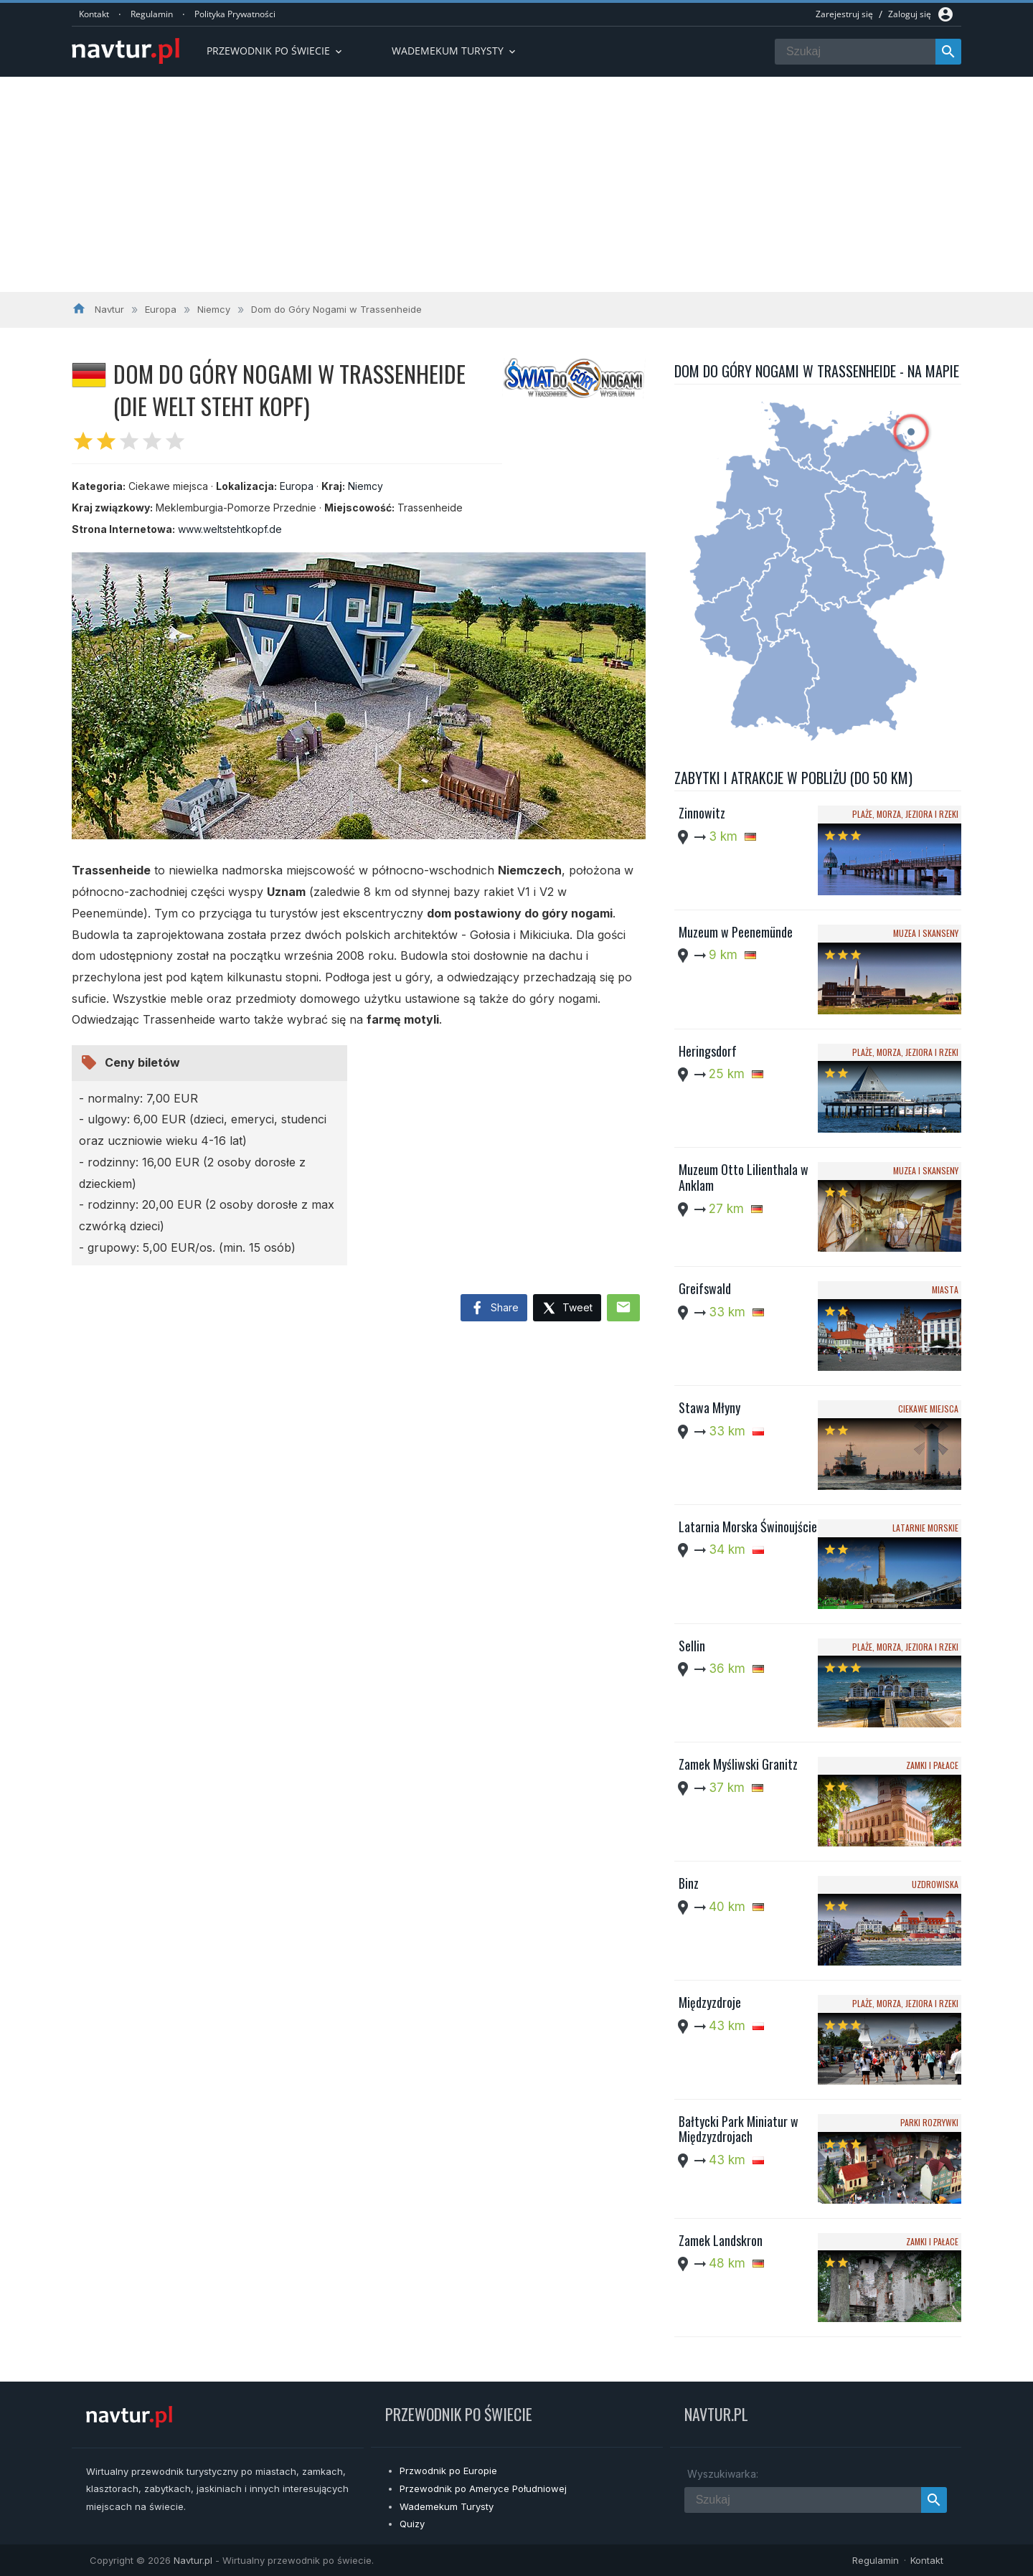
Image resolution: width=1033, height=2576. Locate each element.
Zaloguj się (909, 14)
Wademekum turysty (455, 50)
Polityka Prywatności (234, 14)
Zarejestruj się (844, 14)
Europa (296, 486)
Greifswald (705, 1288)
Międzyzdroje (710, 2002)
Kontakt (94, 14)
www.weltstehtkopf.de (230, 529)
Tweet (567, 1308)
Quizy (412, 2523)
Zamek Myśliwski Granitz (738, 1764)
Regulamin (152, 14)
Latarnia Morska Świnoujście (748, 1526)
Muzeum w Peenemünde (736, 932)
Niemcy (365, 486)
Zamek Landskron (721, 2240)
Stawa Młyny (709, 1407)
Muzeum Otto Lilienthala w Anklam (743, 1177)
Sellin (692, 1645)
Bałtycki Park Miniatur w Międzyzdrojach (738, 2129)
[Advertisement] (516, 184)
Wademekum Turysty (447, 2506)
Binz (689, 1883)
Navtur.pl (193, 2560)
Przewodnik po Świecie (275, 50)
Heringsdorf (708, 1051)
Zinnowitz (702, 812)
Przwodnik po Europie (448, 2470)
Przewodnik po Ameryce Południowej (483, 2488)
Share (494, 1308)
